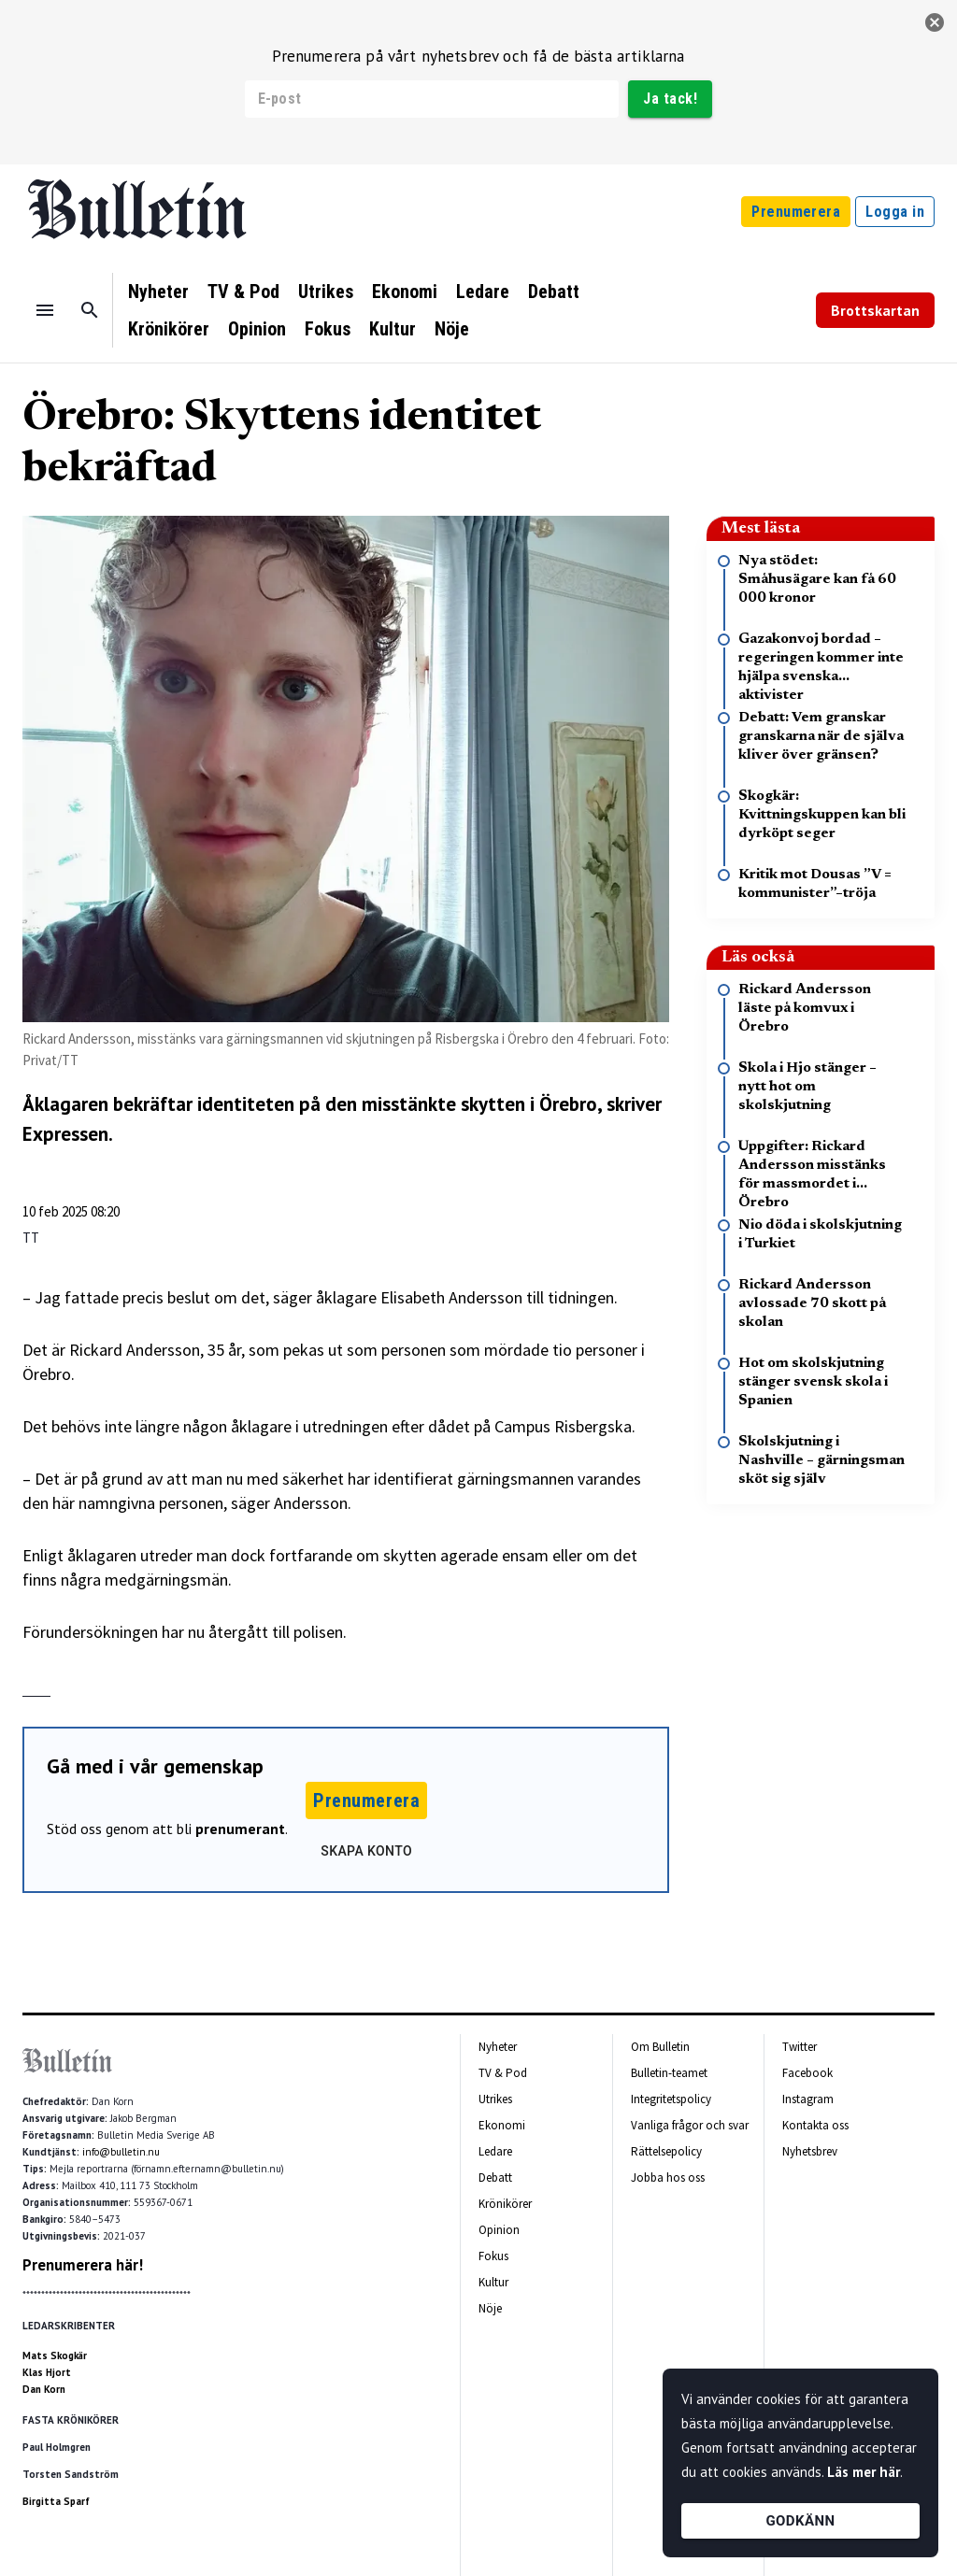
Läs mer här (863, 2472)
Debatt (553, 291)
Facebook (807, 2073)
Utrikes (325, 291)
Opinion (257, 329)
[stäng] (934, 22)
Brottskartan (875, 310)
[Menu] (44, 310)
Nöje (452, 329)
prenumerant (240, 1828)
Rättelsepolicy (666, 2151)
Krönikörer (168, 329)
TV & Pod (243, 291)
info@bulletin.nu (121, 2151)
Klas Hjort (46, 2372)
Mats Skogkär (54, 2355)
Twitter (799, 2047)
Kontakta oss (815, 2125)
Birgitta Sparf (56, 2501)
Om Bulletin (660, 2047)
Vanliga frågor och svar (690, 2125)
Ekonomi (404, 291)
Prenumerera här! (82, 2265)
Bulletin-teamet (669, 2073)
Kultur (392, 329)
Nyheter (158, 291)
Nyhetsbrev (809, 2151)
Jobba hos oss (668, 2177)
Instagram (808, 2099)
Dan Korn (43, 2389)
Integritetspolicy (671, 2099)
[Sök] (89, 310)
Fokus (327, 329)
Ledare (482, 291)
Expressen (65, 1133)
